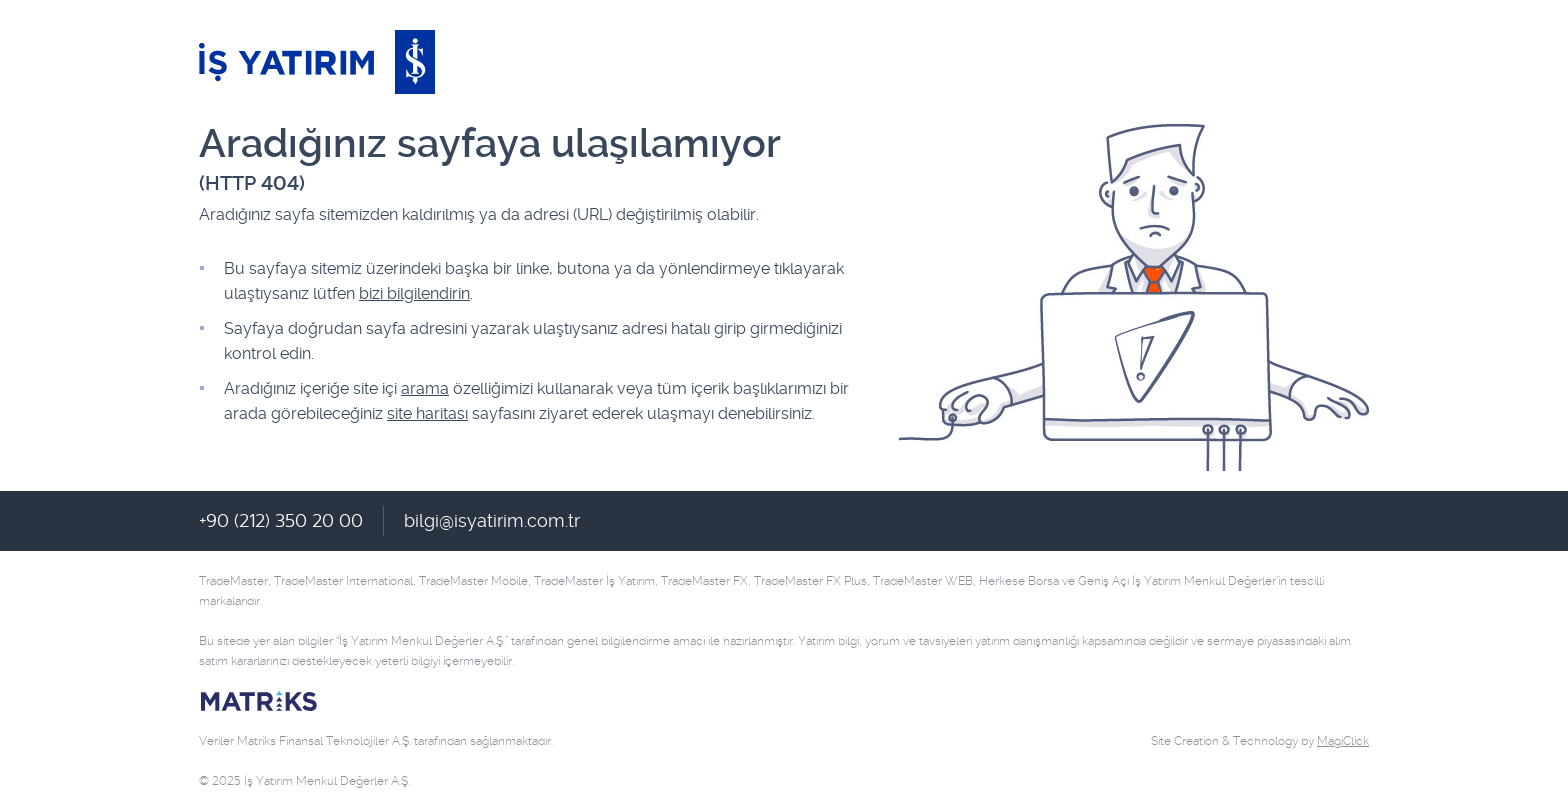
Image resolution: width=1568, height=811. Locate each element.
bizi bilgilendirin (414, 293)
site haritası (427, 413)
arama (425, 388)
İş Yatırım (317, 62)
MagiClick (1343, 741)
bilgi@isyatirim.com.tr (492, 520)
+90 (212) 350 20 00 (281, 520)
